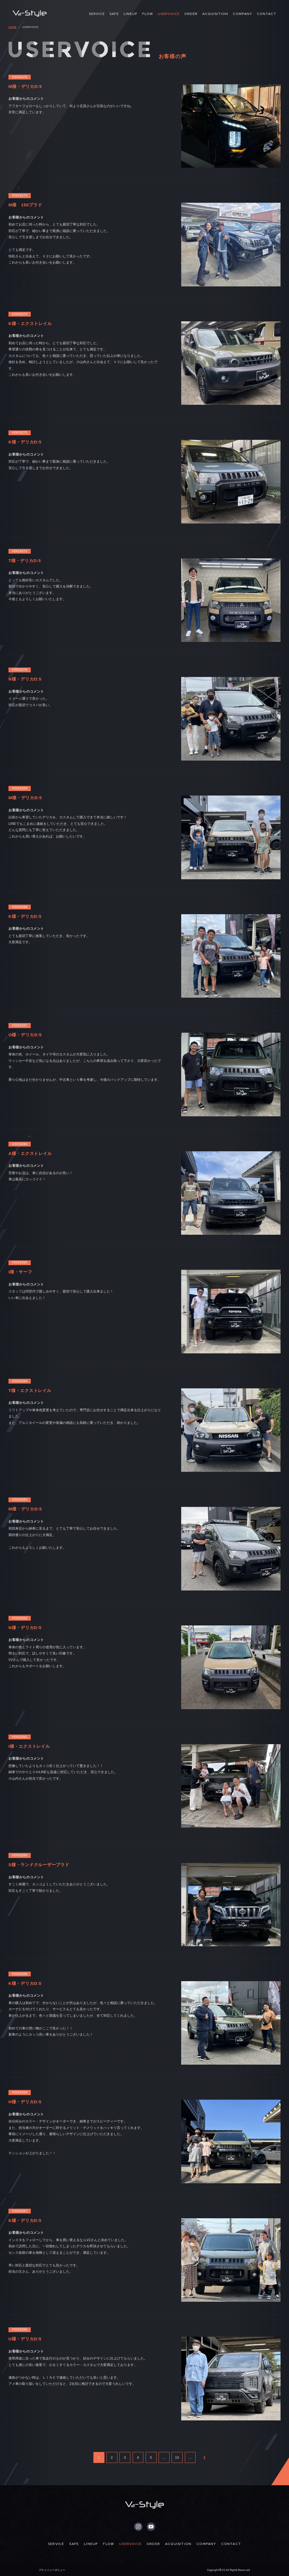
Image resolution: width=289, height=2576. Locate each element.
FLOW (147, 14)
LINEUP (130, 14)
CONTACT (266, 14)
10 (177, 2458)
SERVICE (97, 14)
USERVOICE (168, 14)
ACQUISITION (215, 14)
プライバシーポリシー (52, 2570)
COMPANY (242, 14)
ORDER (191, 14)
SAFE (114, 14)
